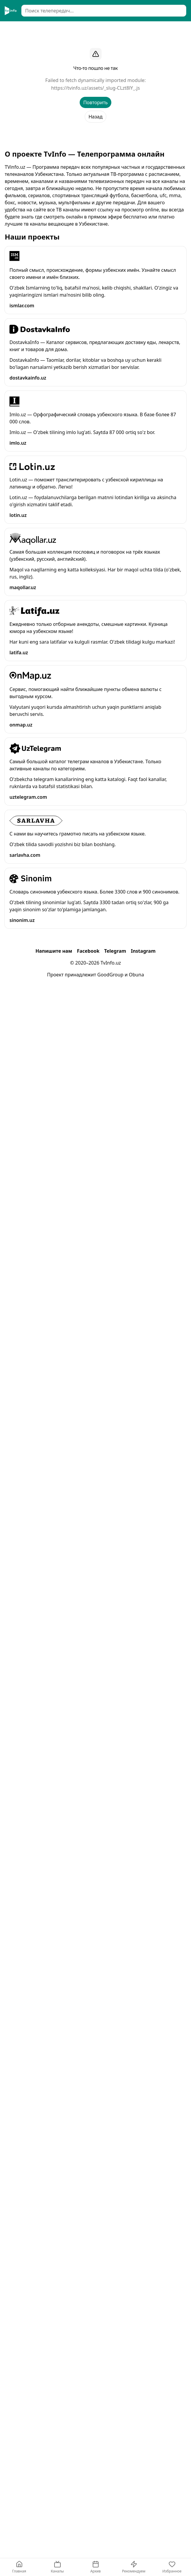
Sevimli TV (37, 158)
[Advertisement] (95, 67)
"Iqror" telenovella (48, 695)
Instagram (143, 2515)
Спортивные (165, 119)
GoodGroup (110, 2539)
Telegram (115, 2515)
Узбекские (54, 119)
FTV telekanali (41, 1296)
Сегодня (171, 137)
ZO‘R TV (34, 412)
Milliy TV (35, 618)
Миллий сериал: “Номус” (56, 1196)
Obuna (136, 2539)
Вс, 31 (38, 137)
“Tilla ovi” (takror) (47, 489)
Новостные (86, 119)
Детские (134, 119)
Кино (112, 119)
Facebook (88, 2515)
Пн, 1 (59, 137)
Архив (16, 137)
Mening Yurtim (42, 976)
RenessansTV (40, 1531)
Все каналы (21, 119)
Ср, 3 (99, 137)
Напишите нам (54, 2515)
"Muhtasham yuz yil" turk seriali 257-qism (74, 705)
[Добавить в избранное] (176, 158)
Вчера (120, 137)
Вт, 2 (79, 137)
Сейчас (144, 137)
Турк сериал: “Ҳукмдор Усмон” (63, 1224)
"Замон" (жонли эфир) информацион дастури (80, 198)
